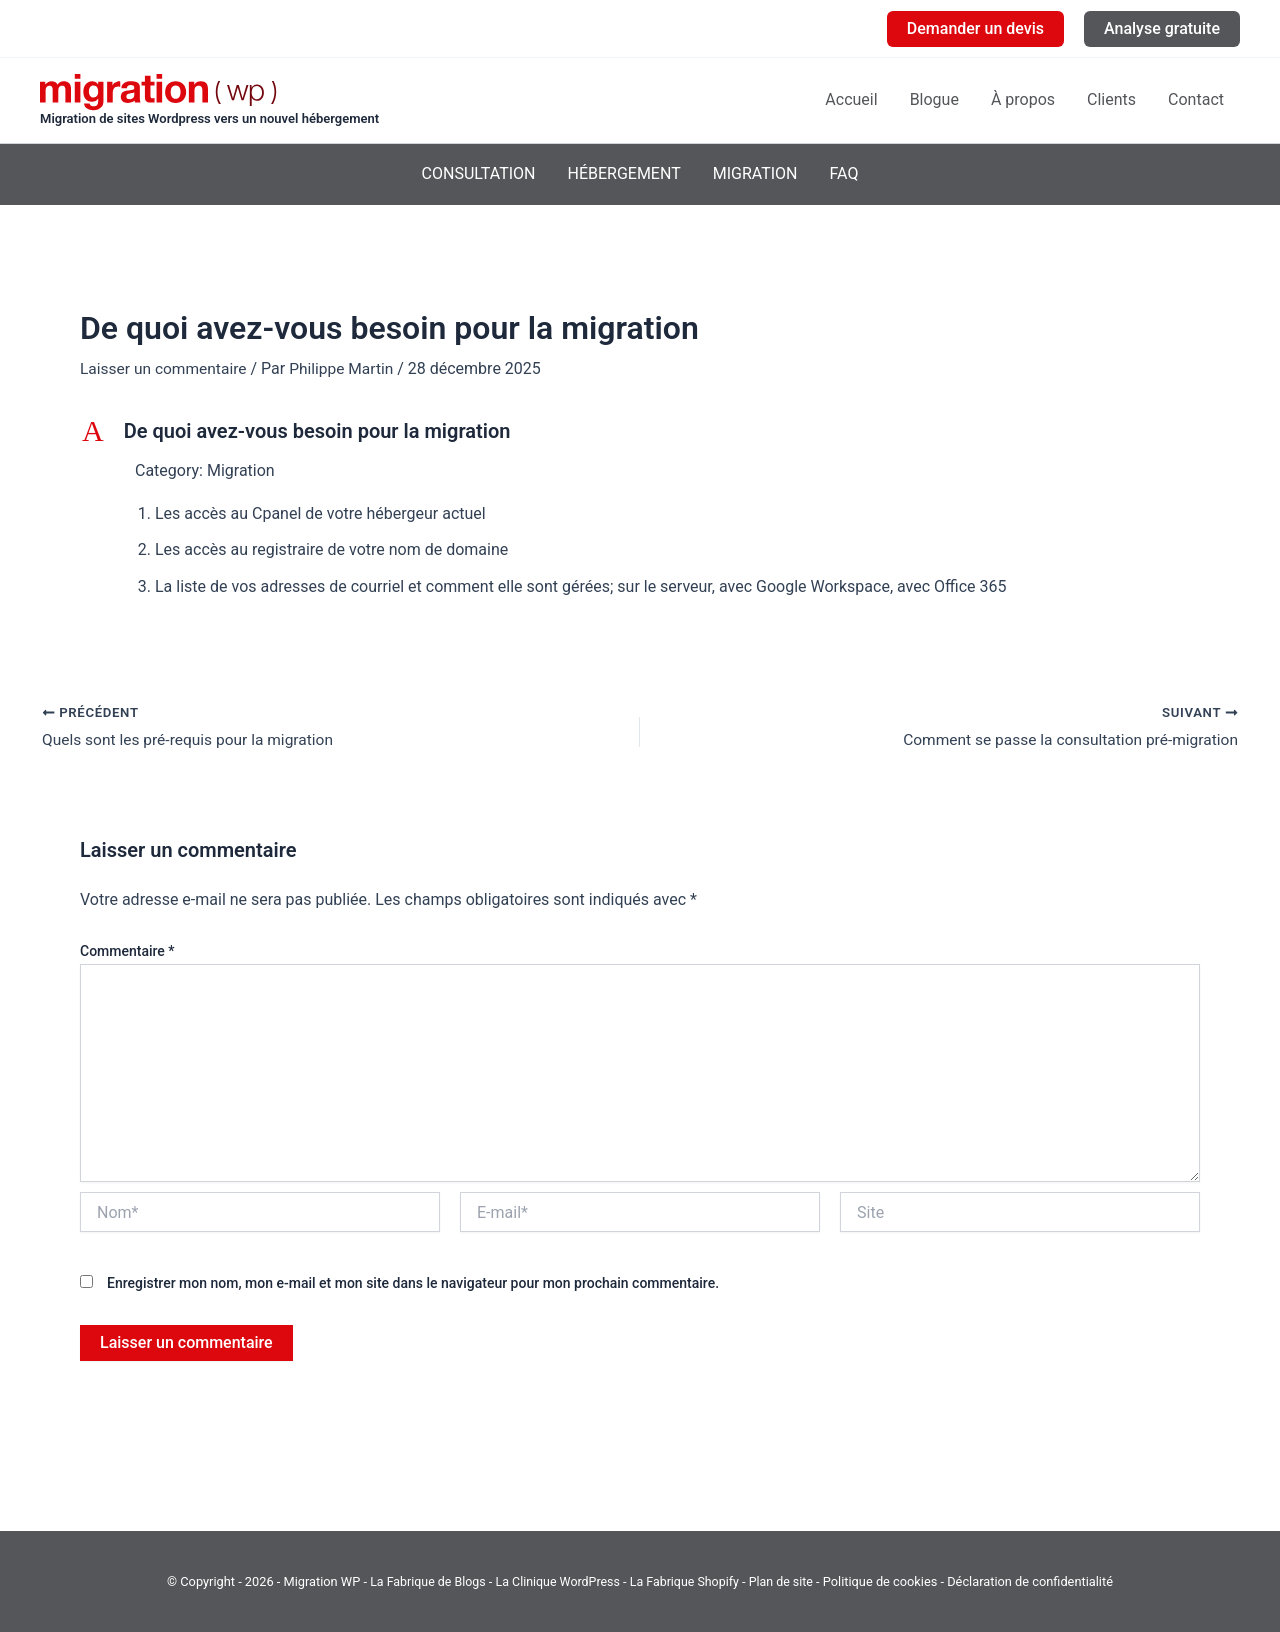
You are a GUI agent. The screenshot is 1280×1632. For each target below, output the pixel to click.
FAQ (844, 173)
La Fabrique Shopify (689, 1581)
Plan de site (786, 1581)
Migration (755, 173)
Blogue (934, 99)
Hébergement (623, 173)
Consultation (479, 173)
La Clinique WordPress (557, 1581)
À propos (1023, 99)
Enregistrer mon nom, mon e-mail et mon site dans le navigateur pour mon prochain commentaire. (413, 1284)
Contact (1196, 99)
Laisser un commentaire (166, 368)
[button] (975, 29)
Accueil (851, 99)
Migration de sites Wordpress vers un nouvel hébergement (209, 118)
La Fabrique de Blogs (423, 1581)
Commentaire (127, 951)
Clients (1111, 99)
